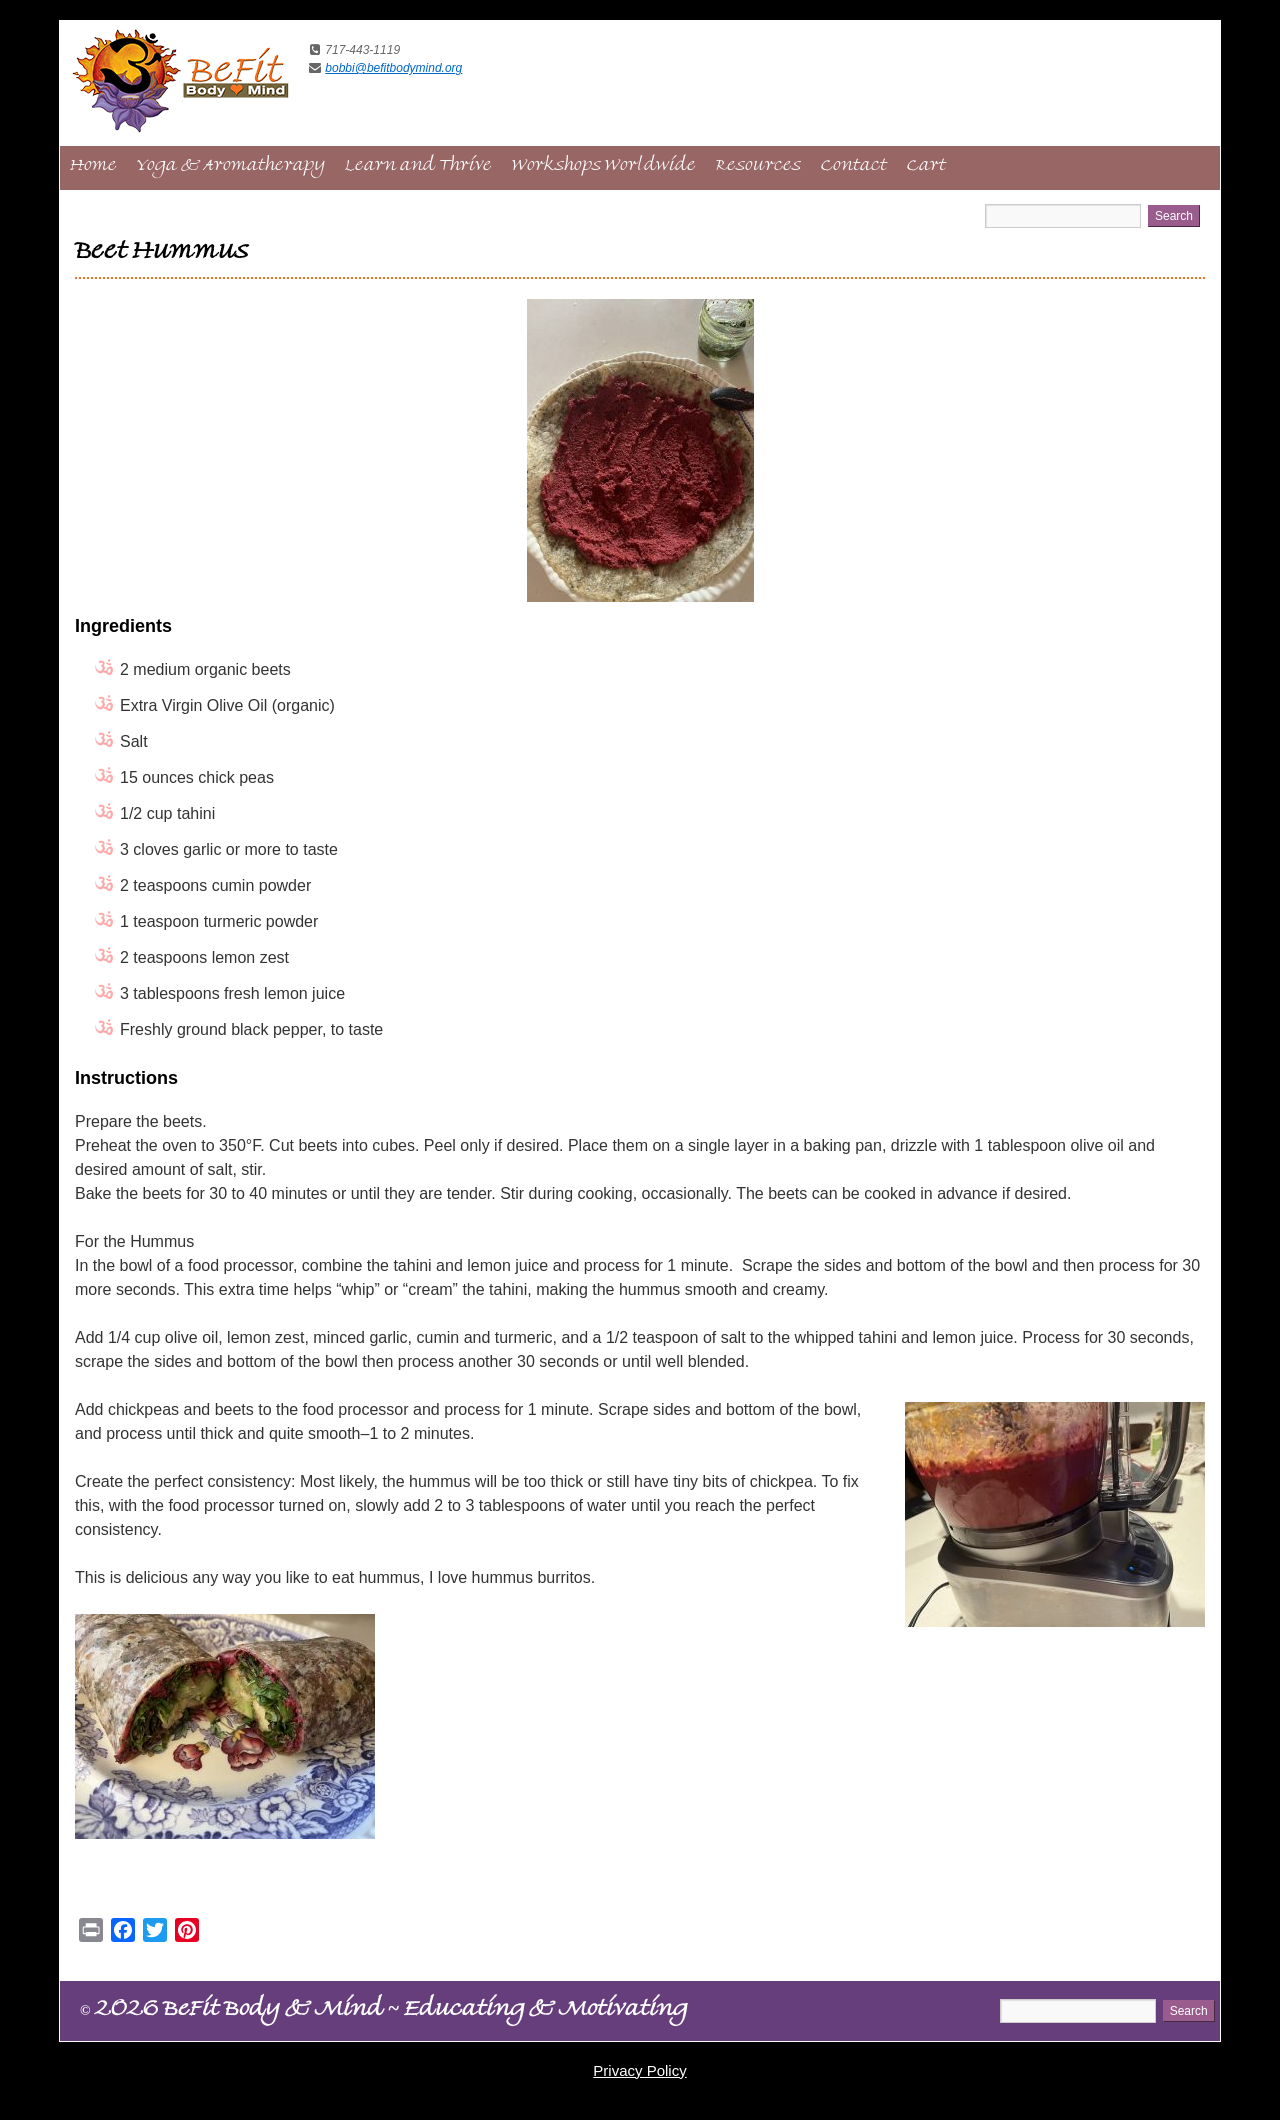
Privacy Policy (639, 2070)
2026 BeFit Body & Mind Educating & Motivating (383, 2012)
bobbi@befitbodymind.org (393, 68)
